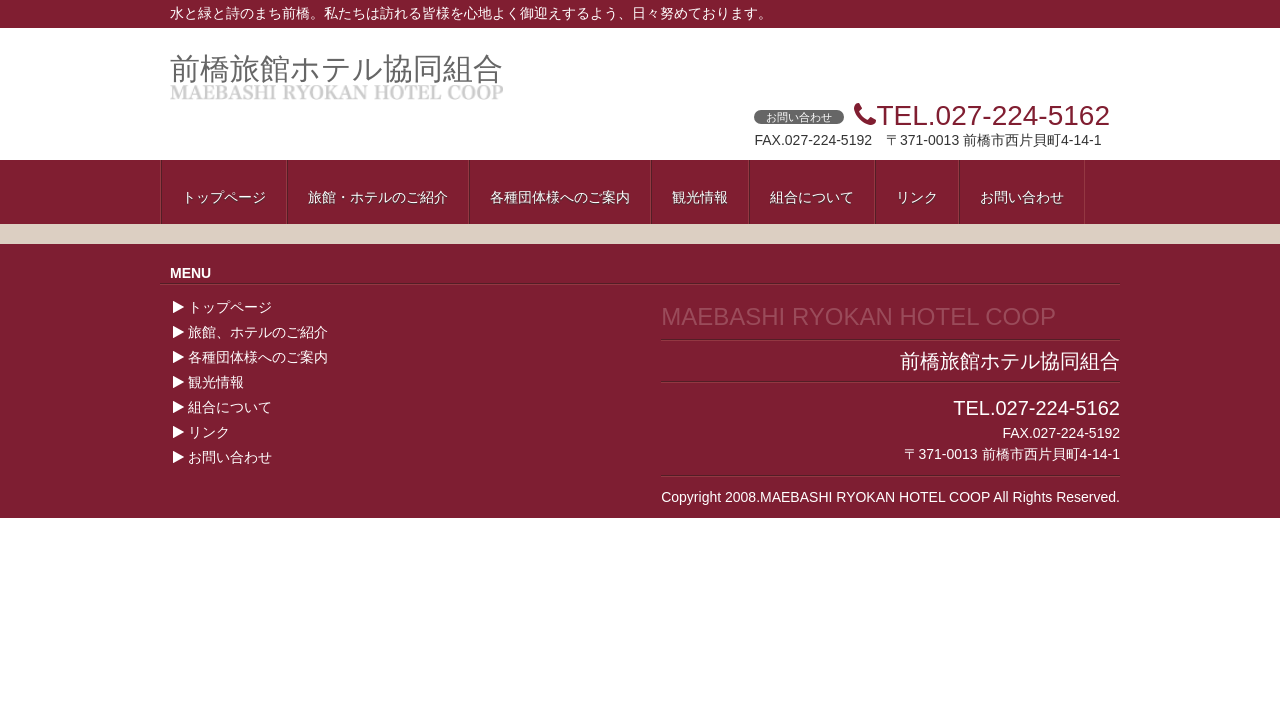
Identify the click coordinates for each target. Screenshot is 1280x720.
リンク (917, 197)
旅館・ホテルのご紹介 (378, 197)
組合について (812, 197)
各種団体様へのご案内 (560, 197)
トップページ (224, 197)
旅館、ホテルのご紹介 (258, 332)
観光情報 (700, 197)
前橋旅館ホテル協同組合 (336, 68)
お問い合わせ (1022, 197)
